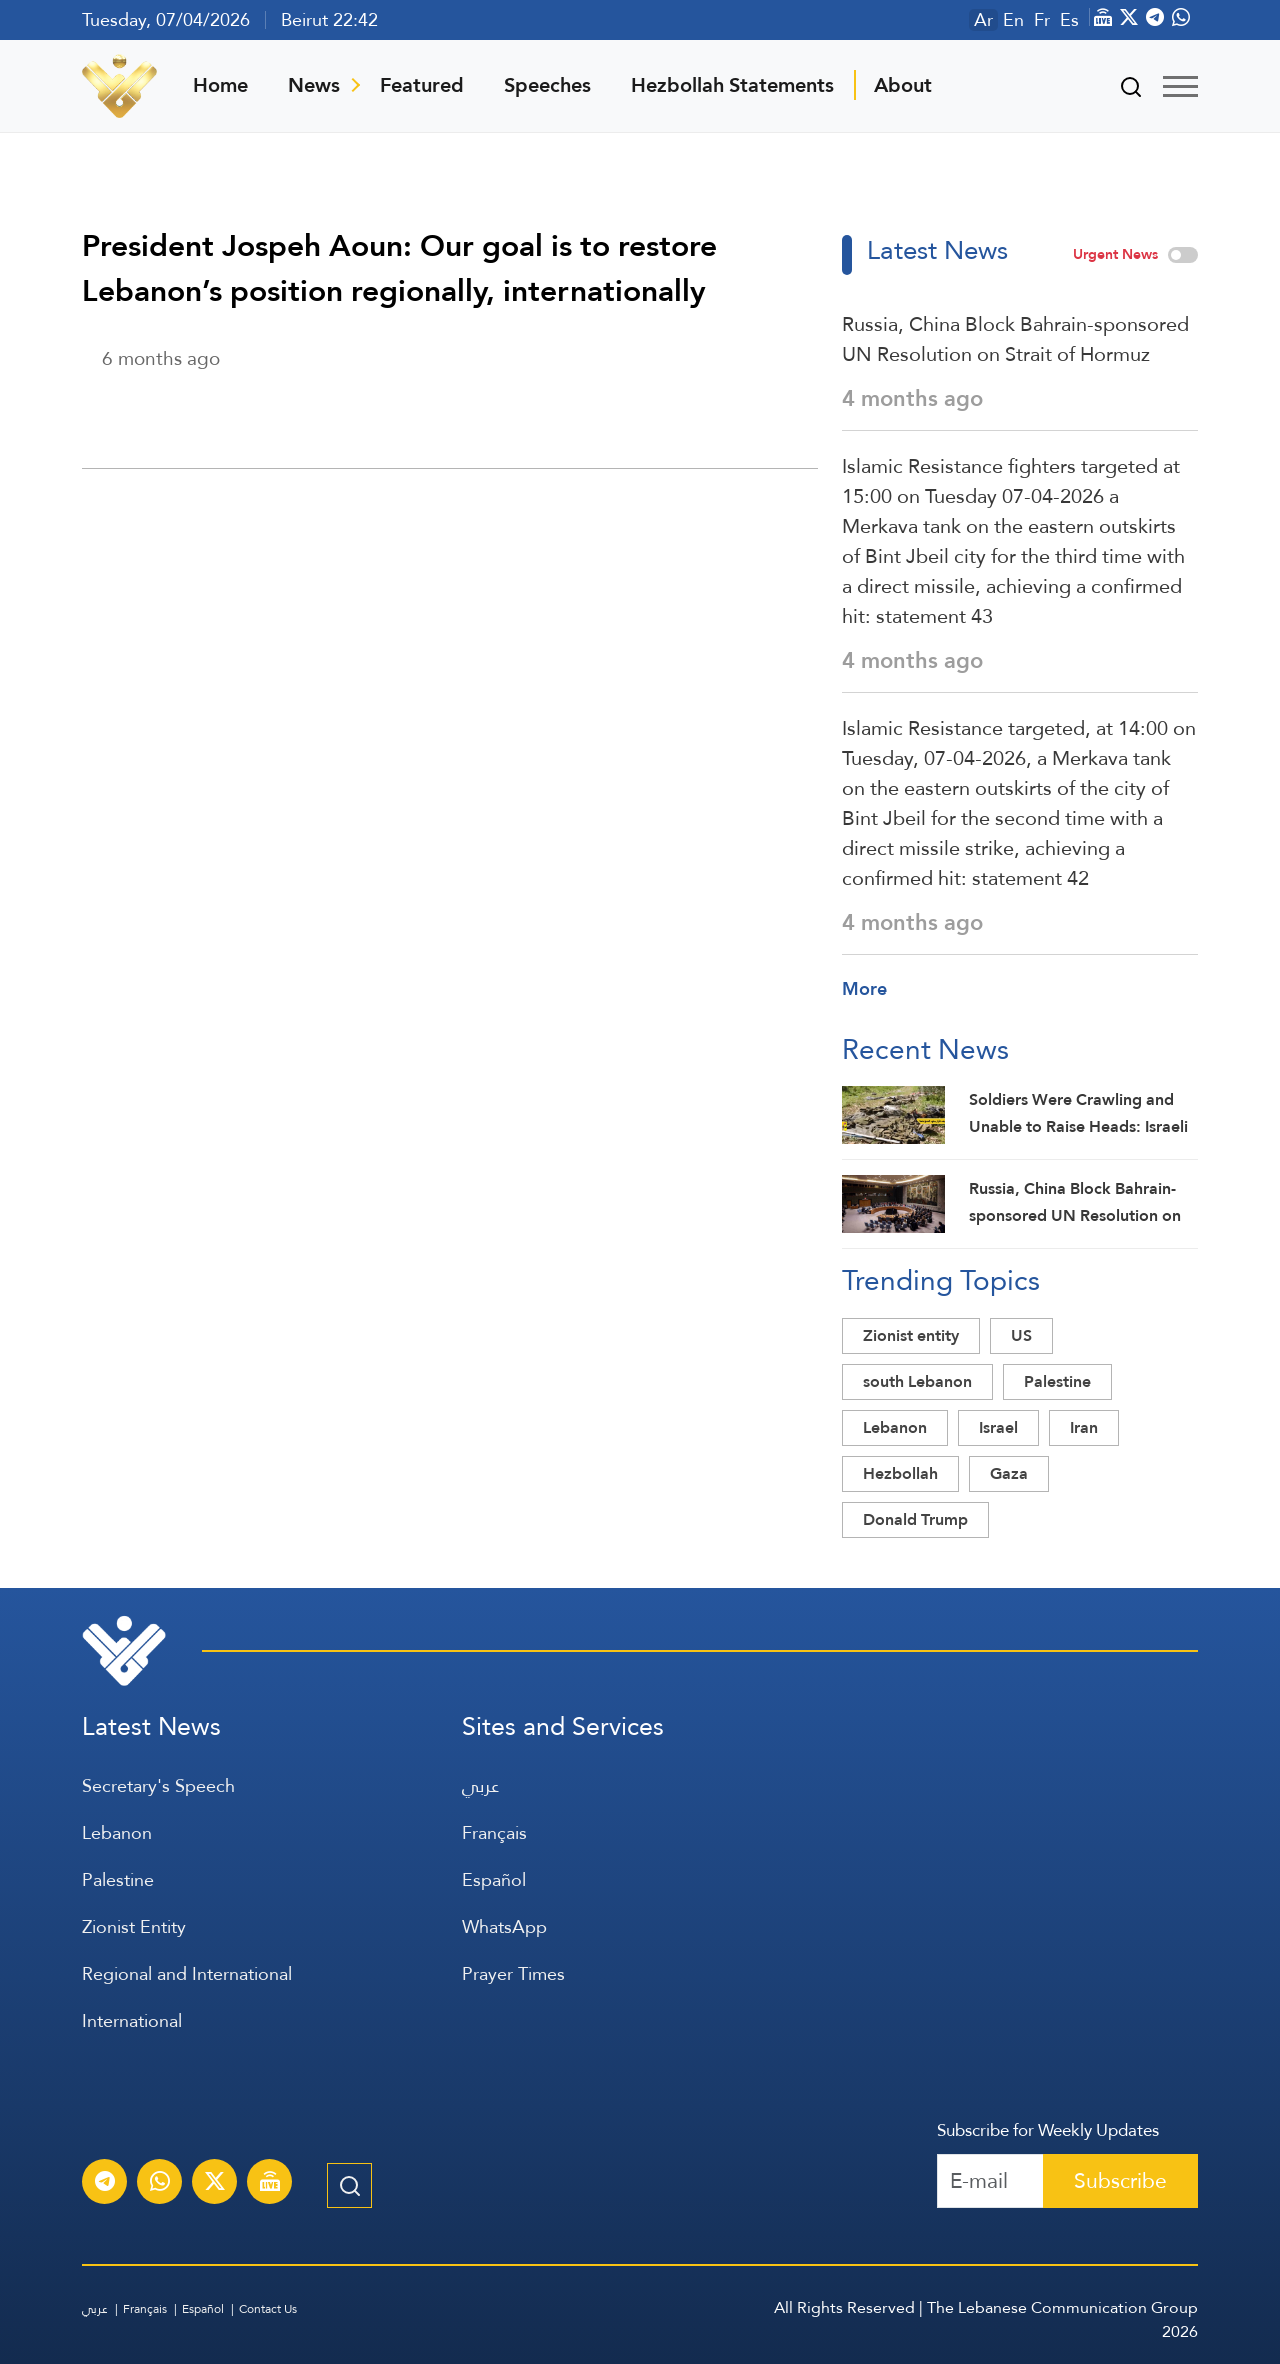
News (314, 85)
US (1021, 1335)
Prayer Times (513, 1973)
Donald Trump (915, 1519)
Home (220, 85)
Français (494, 1832)
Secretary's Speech (158, 1785)
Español (494, 1879)
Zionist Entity (134, 1926)
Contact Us (268, 2309)
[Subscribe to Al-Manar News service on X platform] (215, 2184)
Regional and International (187, 1973)
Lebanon (895, 1427)
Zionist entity (911, 1335)
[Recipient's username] (990, 2181)
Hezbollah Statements (732, 85)
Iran (1084, 1427)
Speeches (547, 85)
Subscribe (1120, 2180)
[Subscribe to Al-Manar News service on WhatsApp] (160, 2184)
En (1013, 20)
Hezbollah (900, 1473)
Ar (983, 20)
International (132, 2020)
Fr (1042, 20)
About (903, 85)
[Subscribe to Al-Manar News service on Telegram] (105, 2184)
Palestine (1057, 1381)
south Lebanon (917, 1381)
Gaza (1009, 1473)
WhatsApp (504, 1926)
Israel (998, 1427)
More (864, 988)
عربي (480, 1785)
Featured (422, 85)
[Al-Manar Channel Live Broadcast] (270, 2184)
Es (1069, 20)
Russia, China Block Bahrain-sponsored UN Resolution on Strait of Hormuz (1015, 339)
